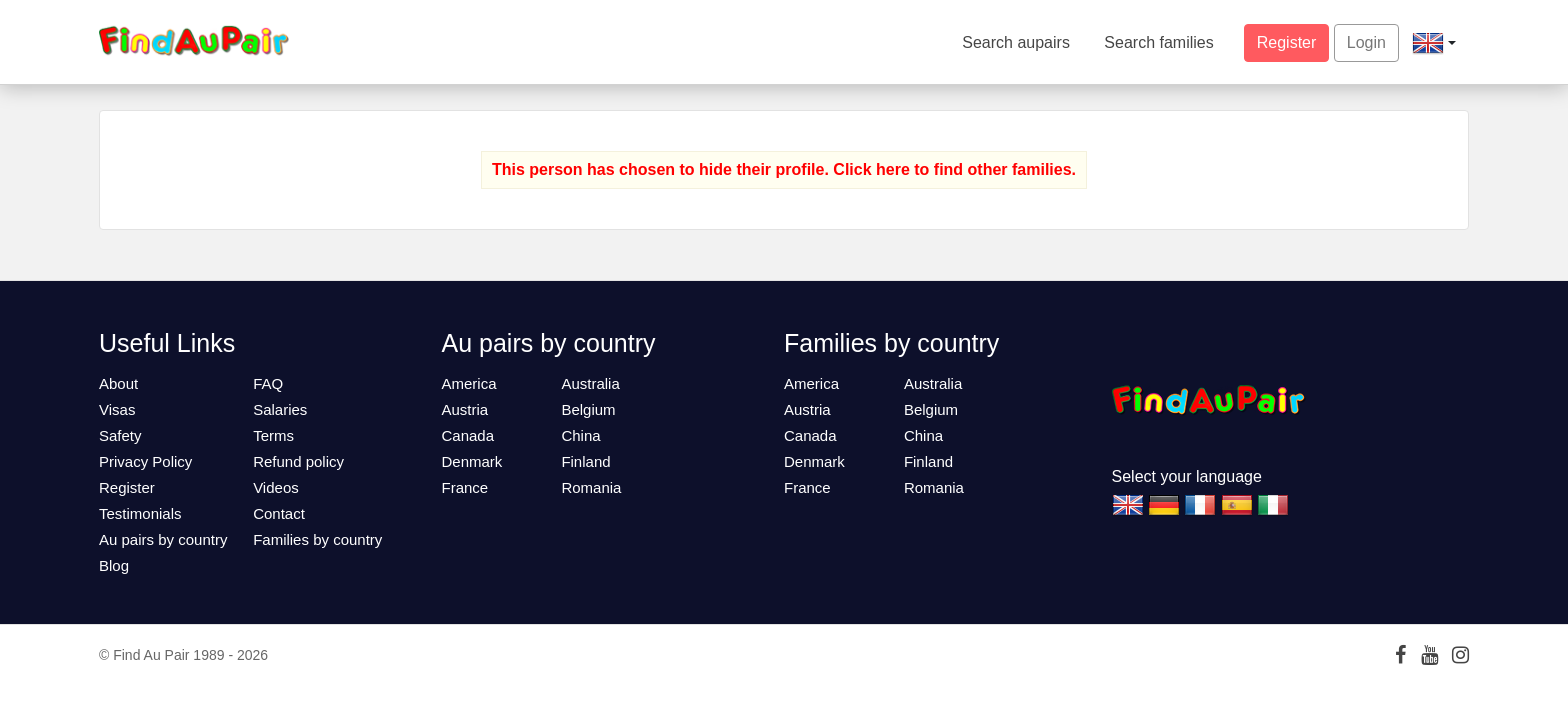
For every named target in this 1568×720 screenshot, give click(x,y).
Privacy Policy (145, 461)
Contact (279, 513)
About (118, 383)
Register (1287, 42)
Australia (590, 383)
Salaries (280, 409)
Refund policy (298, 461)
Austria (465, 409)
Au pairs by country (163, 539)
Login (1366, 42)
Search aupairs (1016, 42)
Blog (114, 565)
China (580, 435)
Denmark (472, 461)
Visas (117, 409)
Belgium (588, 409)
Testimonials (140, 513)
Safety (120, 435)
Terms (273, 435)
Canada (468, 435)
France (465, 487)
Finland (585, 461)
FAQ (268, 383)
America (469, 383)
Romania (591, 487)
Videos (276, 487)
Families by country (317, 539)
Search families (1158, 42)
